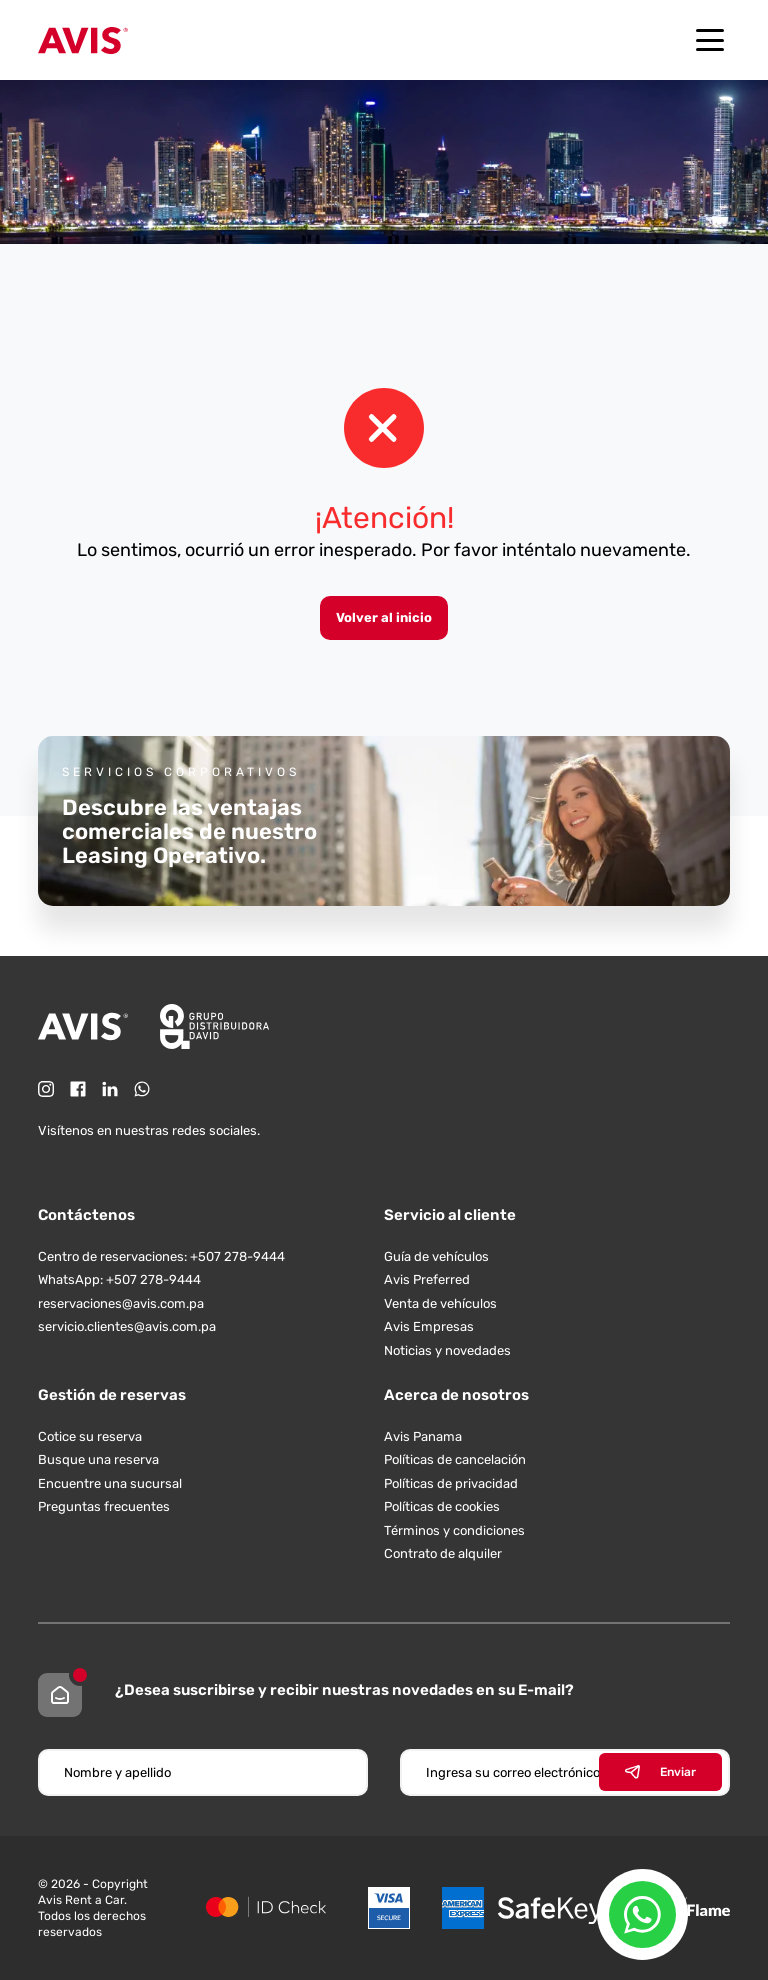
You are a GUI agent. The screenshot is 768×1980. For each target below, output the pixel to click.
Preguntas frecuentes (104, 1506)
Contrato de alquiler (443, 1553)
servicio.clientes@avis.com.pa (127, 1326)
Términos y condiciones (454, 1530)
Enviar (660, 1772)
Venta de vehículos (440, 1303)
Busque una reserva (98, 1459)
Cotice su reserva (90, 1436)
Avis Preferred (427, 1279)
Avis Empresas (429, 1326)
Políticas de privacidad (451, 1483)
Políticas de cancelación (455, 1459)
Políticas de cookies (442, 1506)
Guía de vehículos (436, 1256)
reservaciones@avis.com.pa (121, 1303)
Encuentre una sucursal (110, 1483)
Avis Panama (423, 1436)
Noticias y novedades (447, 1350)
